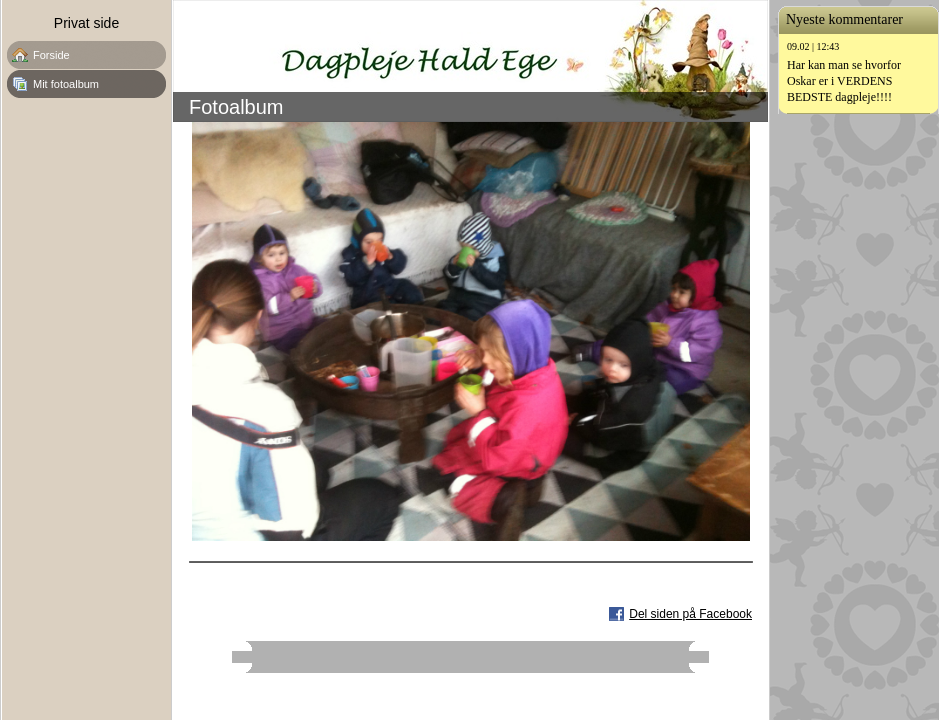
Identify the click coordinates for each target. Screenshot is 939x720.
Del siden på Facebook (690, 614)
